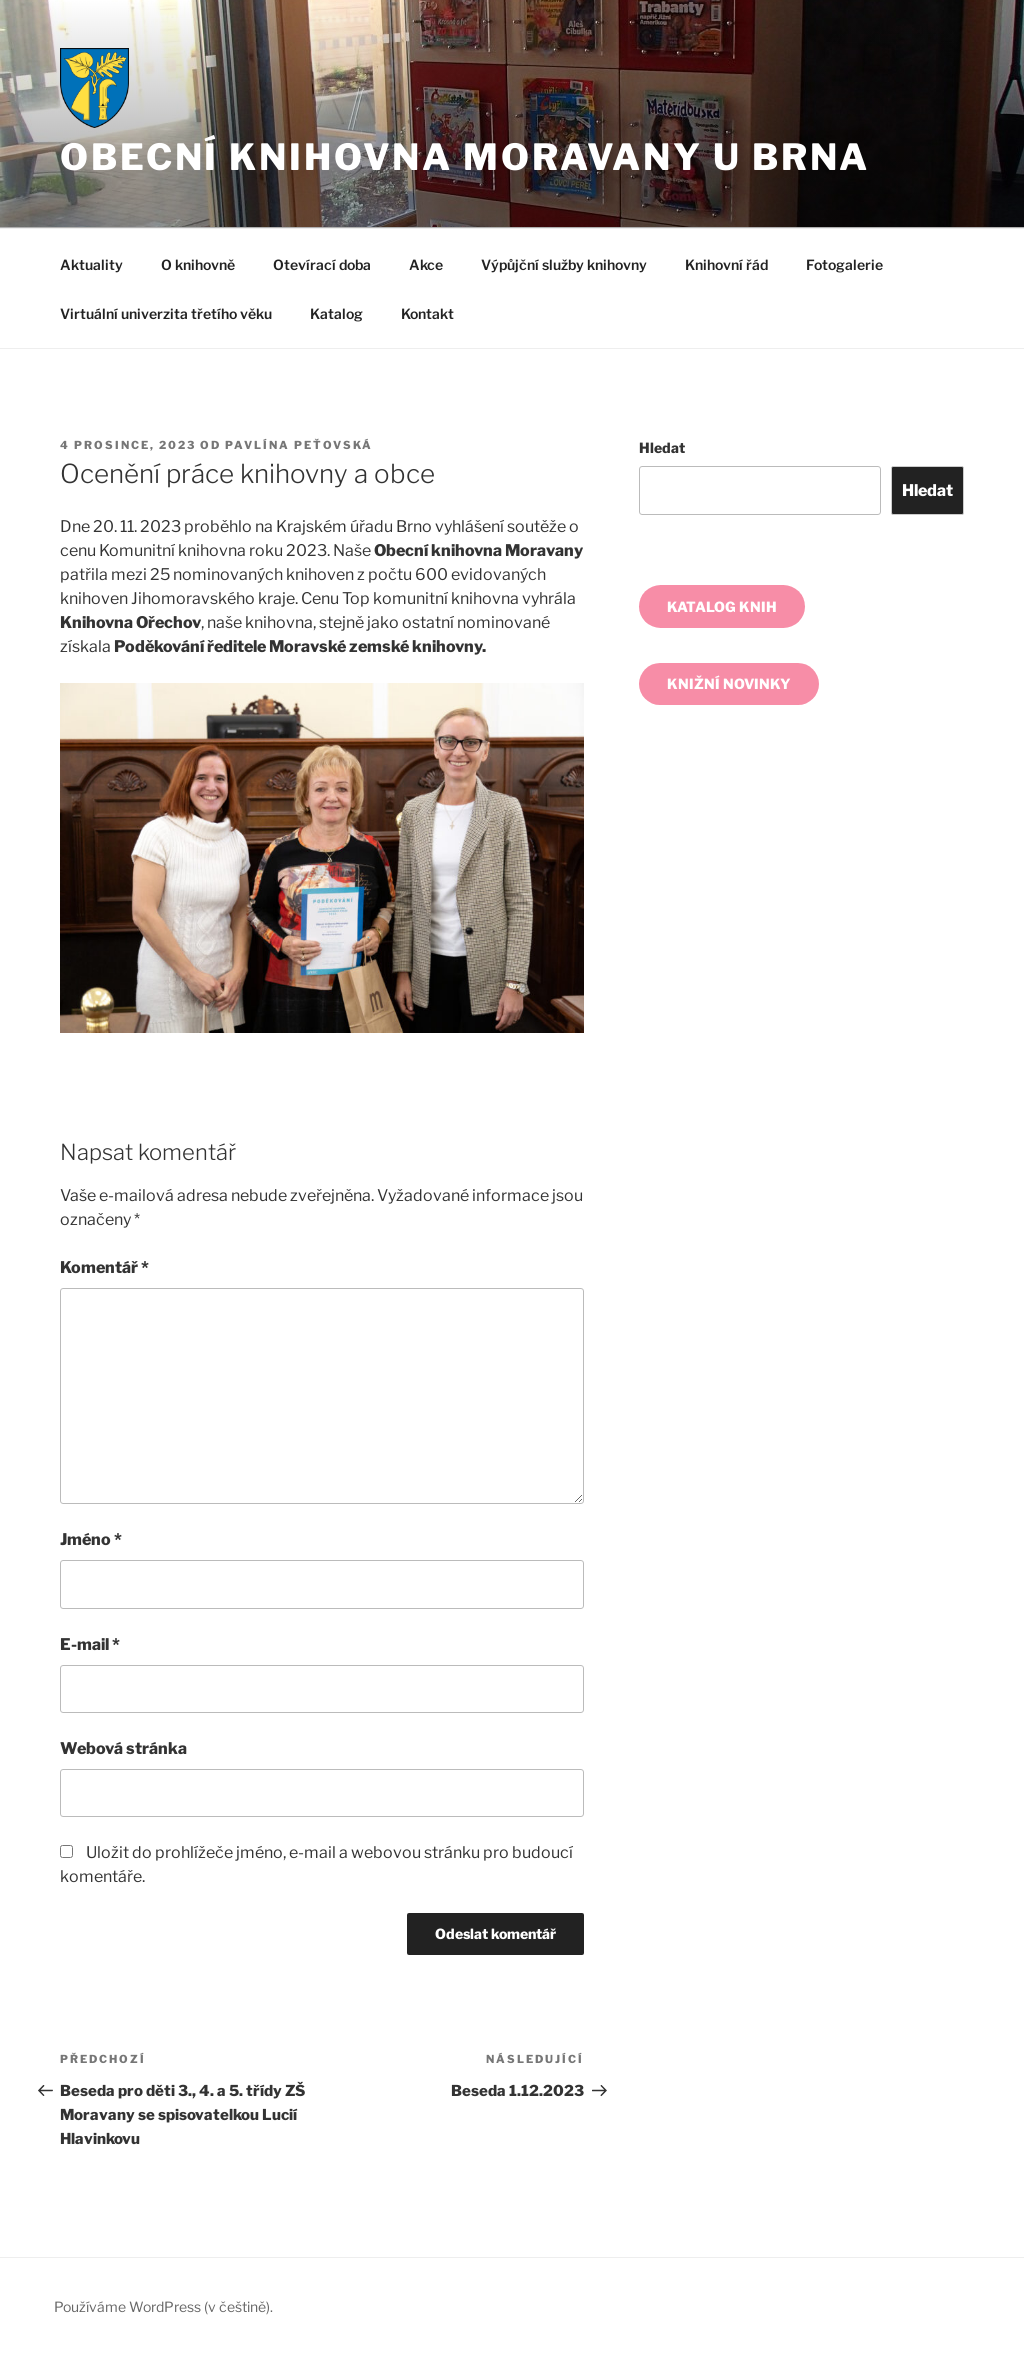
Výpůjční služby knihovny (564, 264)
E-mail (90, 1644)
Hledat (662, 447)
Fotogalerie (844, 264)
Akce (426, 264)
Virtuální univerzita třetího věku (166, 313)
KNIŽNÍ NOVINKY (729, 683)
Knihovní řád (726, 264)
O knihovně (198, 264)
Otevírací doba (322, 264)
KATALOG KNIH (722, 606)
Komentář (104, 1267)
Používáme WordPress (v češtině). (163, 2306)
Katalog (336, 313)
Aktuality (91, 264)
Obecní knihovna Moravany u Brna (465, 157)
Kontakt (427, 313)
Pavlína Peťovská (299, 445)
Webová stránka (123, 1748)
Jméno (91, 1539)
